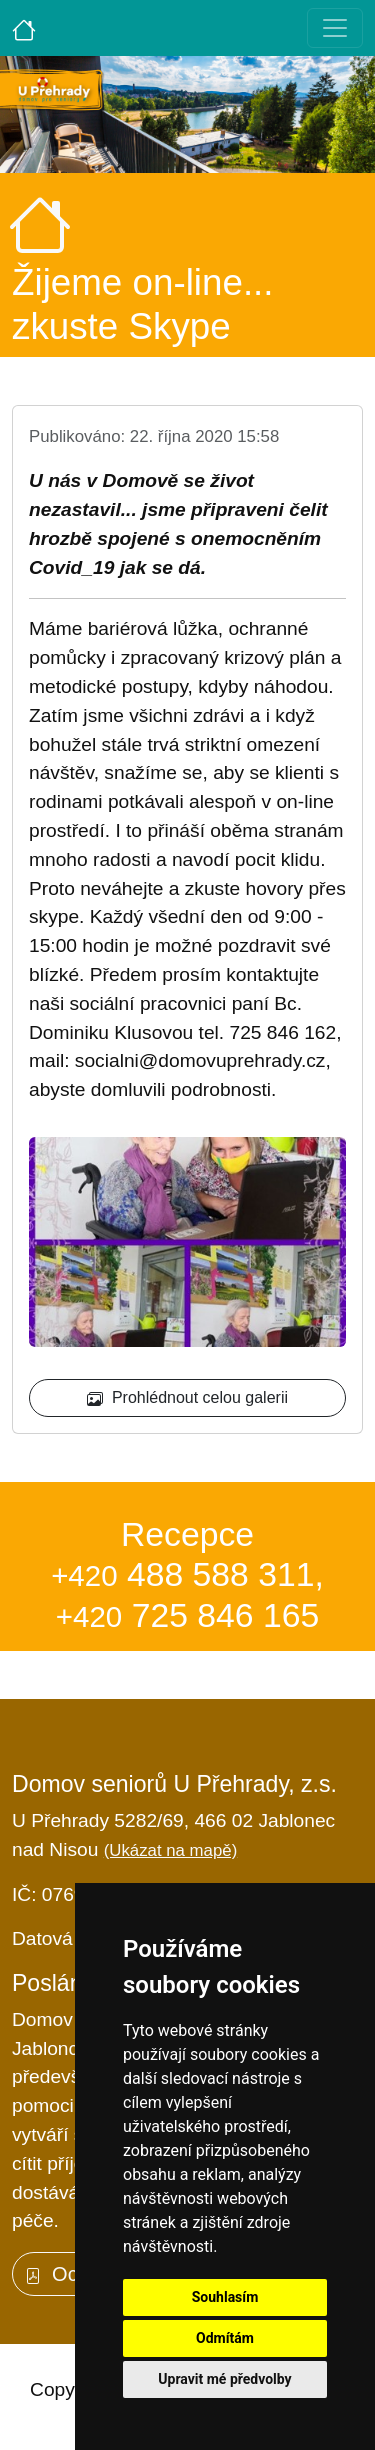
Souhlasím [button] (225, 2297)
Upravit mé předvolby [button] (224, 2379)
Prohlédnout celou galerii (187, 1398)
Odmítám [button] (225, 2338)
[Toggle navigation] (335, 28)
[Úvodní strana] (24, 28)
